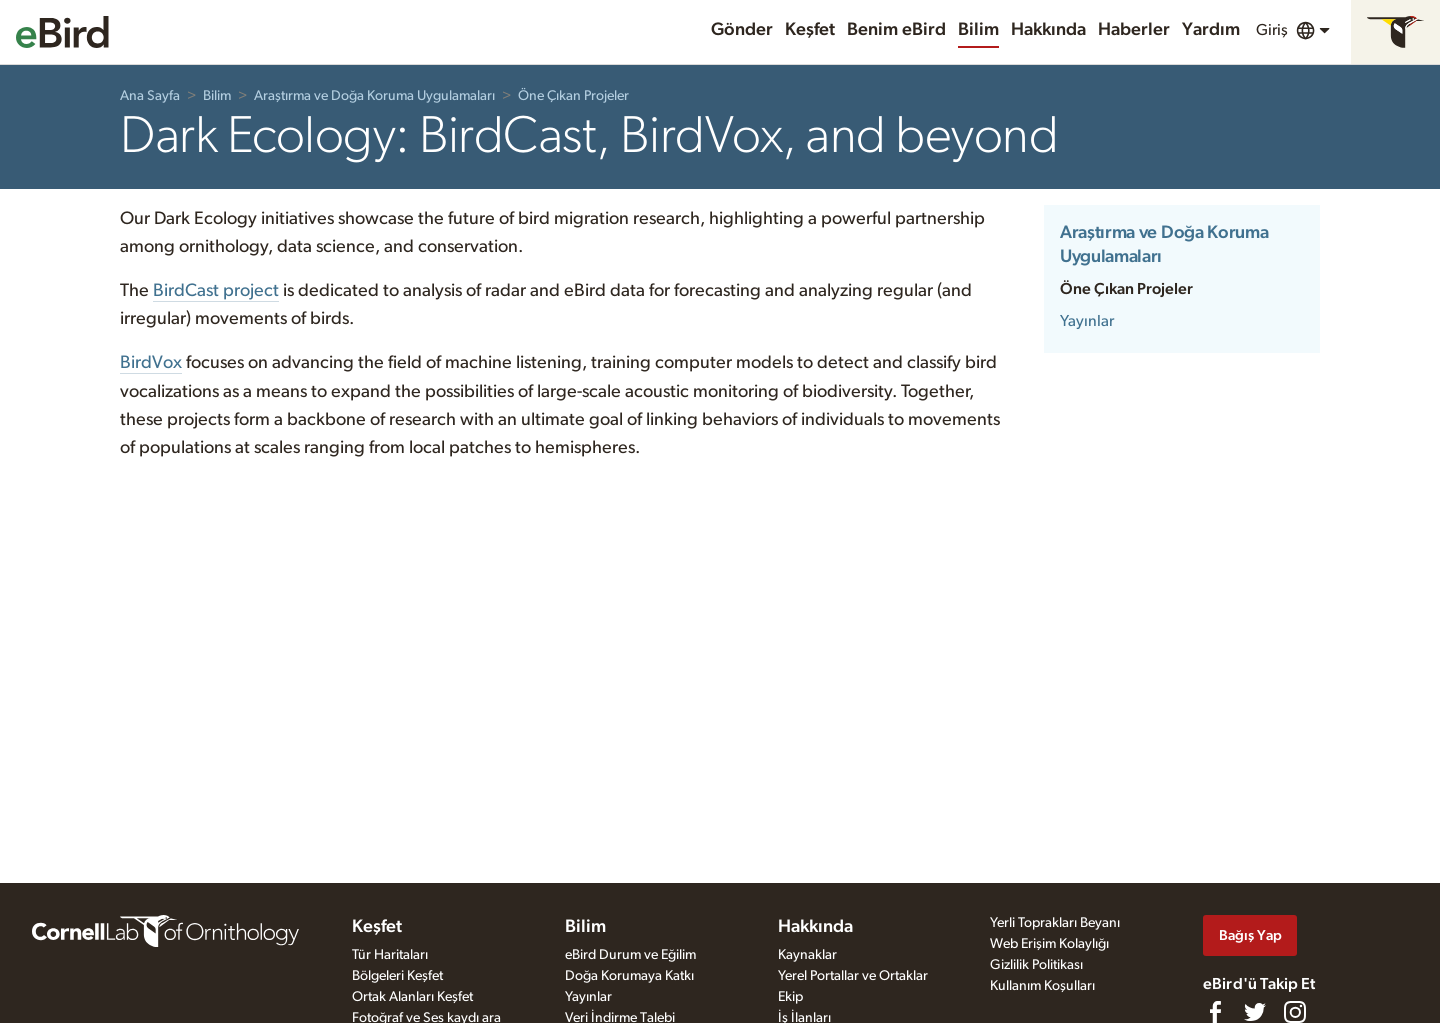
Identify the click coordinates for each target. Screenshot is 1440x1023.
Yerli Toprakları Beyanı (1055, 923)
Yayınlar (1087, 321)
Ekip (790, 997)
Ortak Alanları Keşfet (412, 997)
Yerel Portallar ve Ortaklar (853, 976)
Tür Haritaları (390, 955)
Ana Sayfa (150, 96)
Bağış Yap (1250, 935)
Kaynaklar (807, 955)
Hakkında (1048, 30)
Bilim (978, 30)
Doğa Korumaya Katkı (629, 976)
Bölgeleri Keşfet (397, 976)
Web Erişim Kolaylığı (1049, 944)
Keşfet (810, 30)
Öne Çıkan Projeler (573, 96)
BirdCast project (216, 291)
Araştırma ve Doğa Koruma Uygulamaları (374, 96)
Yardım (1211, 30)
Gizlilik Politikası (1036, 965)
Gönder (742, 30)
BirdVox (151, 363)
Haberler (1134, 30)
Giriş (1272, 30)
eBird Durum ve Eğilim (630, 955)
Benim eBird (896, 30)
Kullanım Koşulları (1042, 986)
